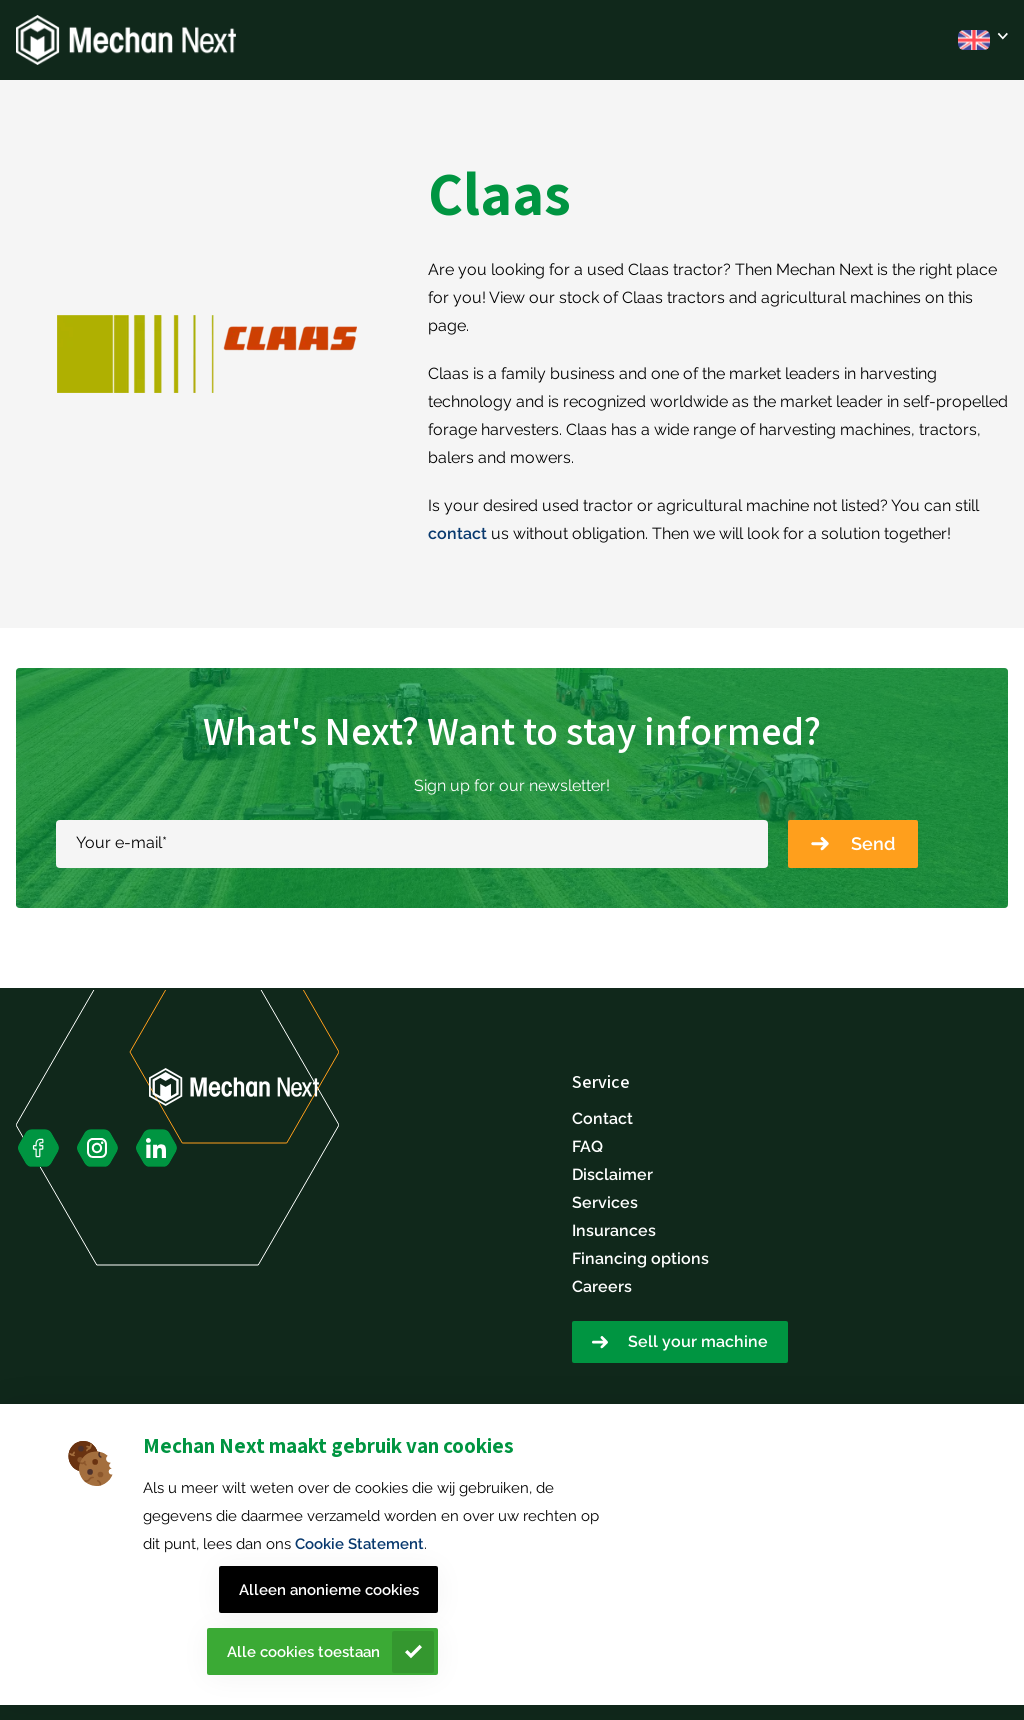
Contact (602, 1118)
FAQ (587, 1146)
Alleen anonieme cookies (329, 1590)
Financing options (640, 1258)
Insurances (614, 1230)
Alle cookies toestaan (303, 1652)
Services (605, 1202)
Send (873, 843)
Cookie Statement (359, 1544)
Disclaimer (612, 1174)
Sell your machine (698, 1341)
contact (457, 533)
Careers (602, 1286)
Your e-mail (121, 842)
